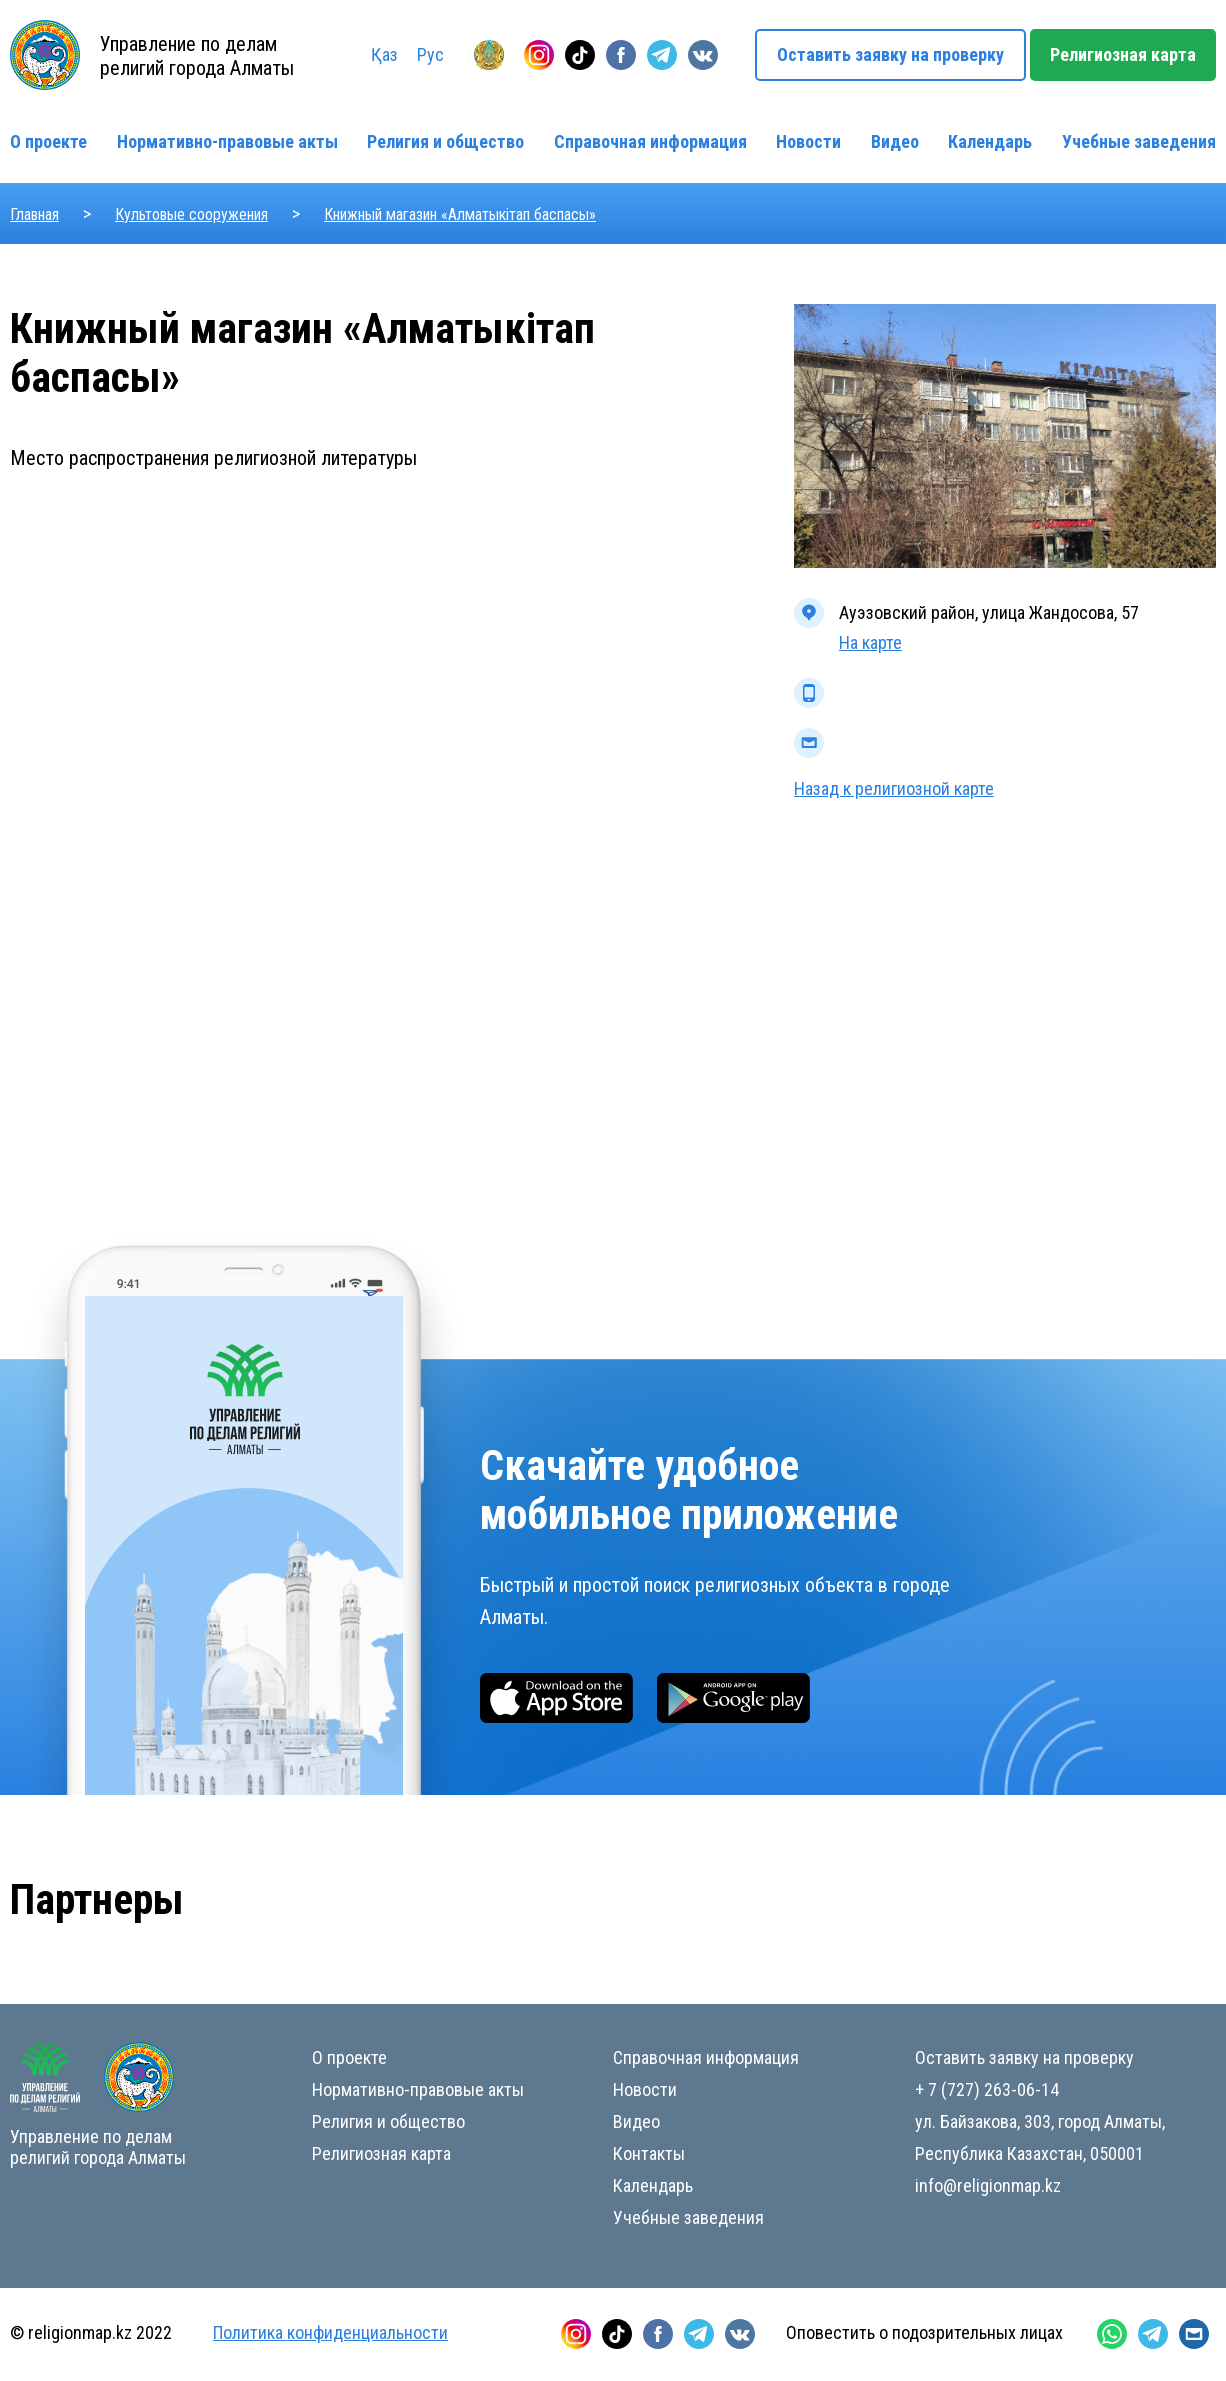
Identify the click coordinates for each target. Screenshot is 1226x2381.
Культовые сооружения (191, 214)
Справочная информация (650, 141)
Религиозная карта (1123, 54)
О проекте (48, 141)
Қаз (384, 54)
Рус (430, 54)
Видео (895, 141)
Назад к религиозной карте (894, 788)
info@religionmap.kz (988, 2185)
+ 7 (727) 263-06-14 (987, 2089)
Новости (808, 141)
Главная (34, 214)
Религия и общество (445, 141)
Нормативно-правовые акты (227, 141)
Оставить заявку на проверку (890, 54)
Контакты (649, 2153)
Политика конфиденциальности (330, 2332)
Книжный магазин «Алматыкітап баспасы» (460, 214)
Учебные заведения (1139, 141)
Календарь (990, 141)
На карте (870, 642)
